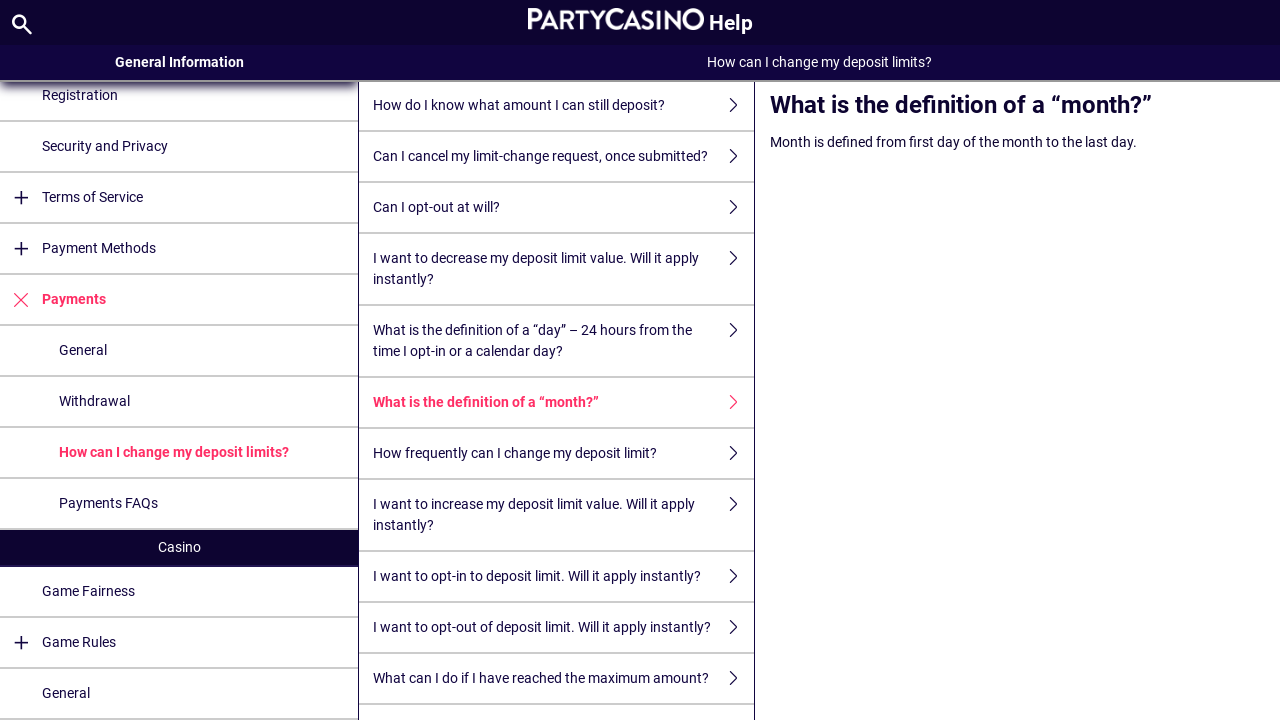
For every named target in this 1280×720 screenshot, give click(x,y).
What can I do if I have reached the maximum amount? (563, 678)
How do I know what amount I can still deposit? (563, 105)
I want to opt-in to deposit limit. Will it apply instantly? (563, 576)
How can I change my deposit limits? (174, 452)
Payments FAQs (108, 503)
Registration (80, 95)
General (83, 350)
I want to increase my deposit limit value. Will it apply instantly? (563, 515)
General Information (179, 62)
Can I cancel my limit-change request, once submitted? (563, 156)
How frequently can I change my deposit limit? (563, 453)
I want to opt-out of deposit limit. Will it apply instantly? (563, 627)
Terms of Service (71, 197)
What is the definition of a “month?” (563, 402)
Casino (179, 547)
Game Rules (58, 642)
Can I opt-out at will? (563, 207)
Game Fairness (88, 591)
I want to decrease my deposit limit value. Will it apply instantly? (563, 269)
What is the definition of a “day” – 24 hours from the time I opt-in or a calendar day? (563, 341)
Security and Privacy (105, 146)
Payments (53, 299)
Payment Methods (78, 248)
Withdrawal (94, 401)
